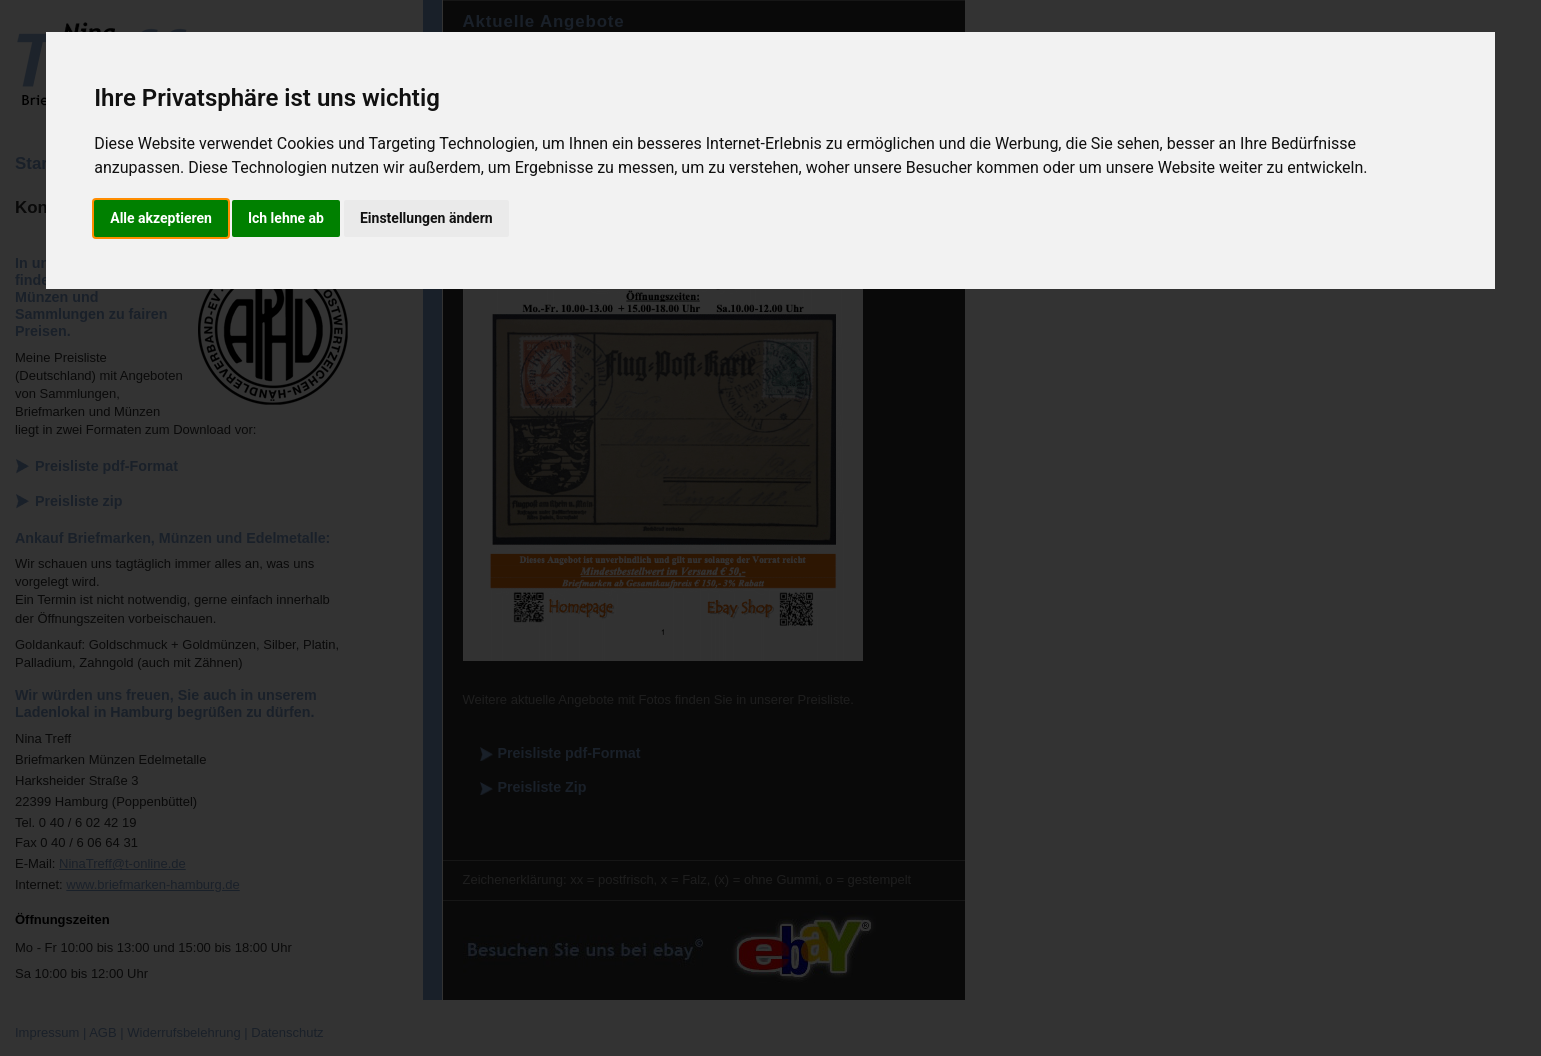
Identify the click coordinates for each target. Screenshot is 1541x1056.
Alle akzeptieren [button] (161, 218)
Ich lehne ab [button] (286, 218)
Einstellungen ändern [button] (426, 218)
